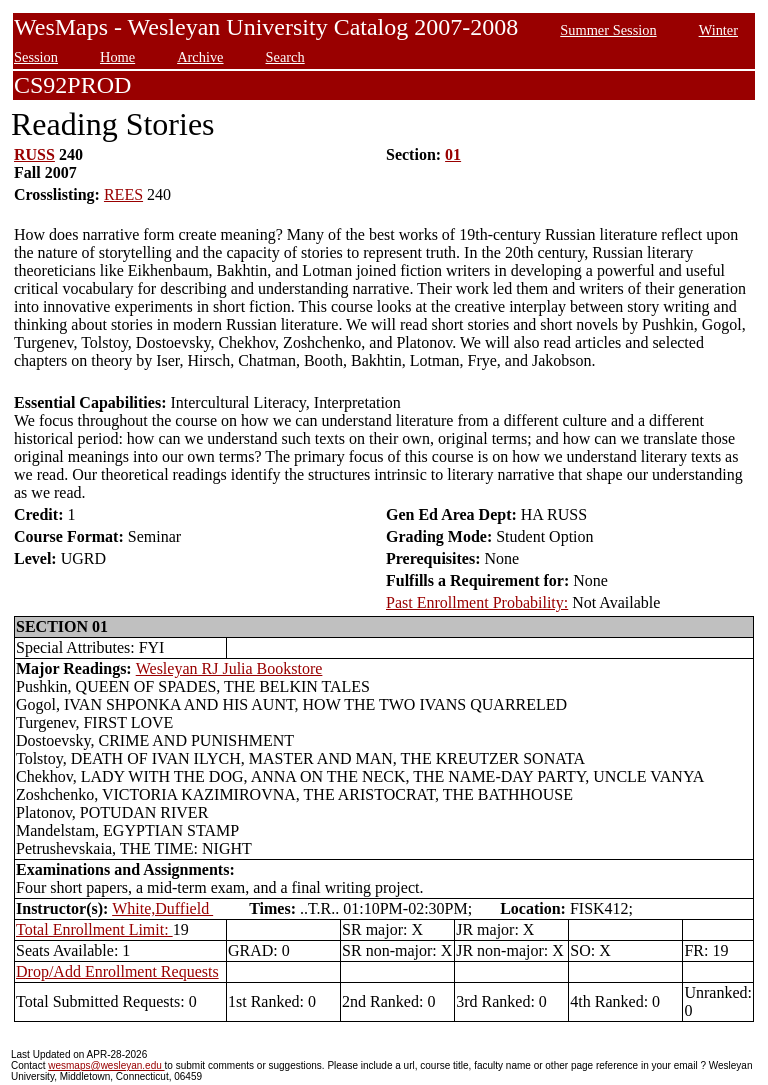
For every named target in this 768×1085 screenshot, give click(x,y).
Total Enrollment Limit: (94, 929)
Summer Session (608, 30)
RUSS (34, 154)
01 (453, 154)
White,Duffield (162, 908)
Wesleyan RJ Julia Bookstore (229, 668)
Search (285, 57)
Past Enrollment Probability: (477, 602)
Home (117, 57)
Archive (200, 57)
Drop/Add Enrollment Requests (117, 971)
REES (123, 194)
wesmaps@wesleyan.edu (106, 1065)
